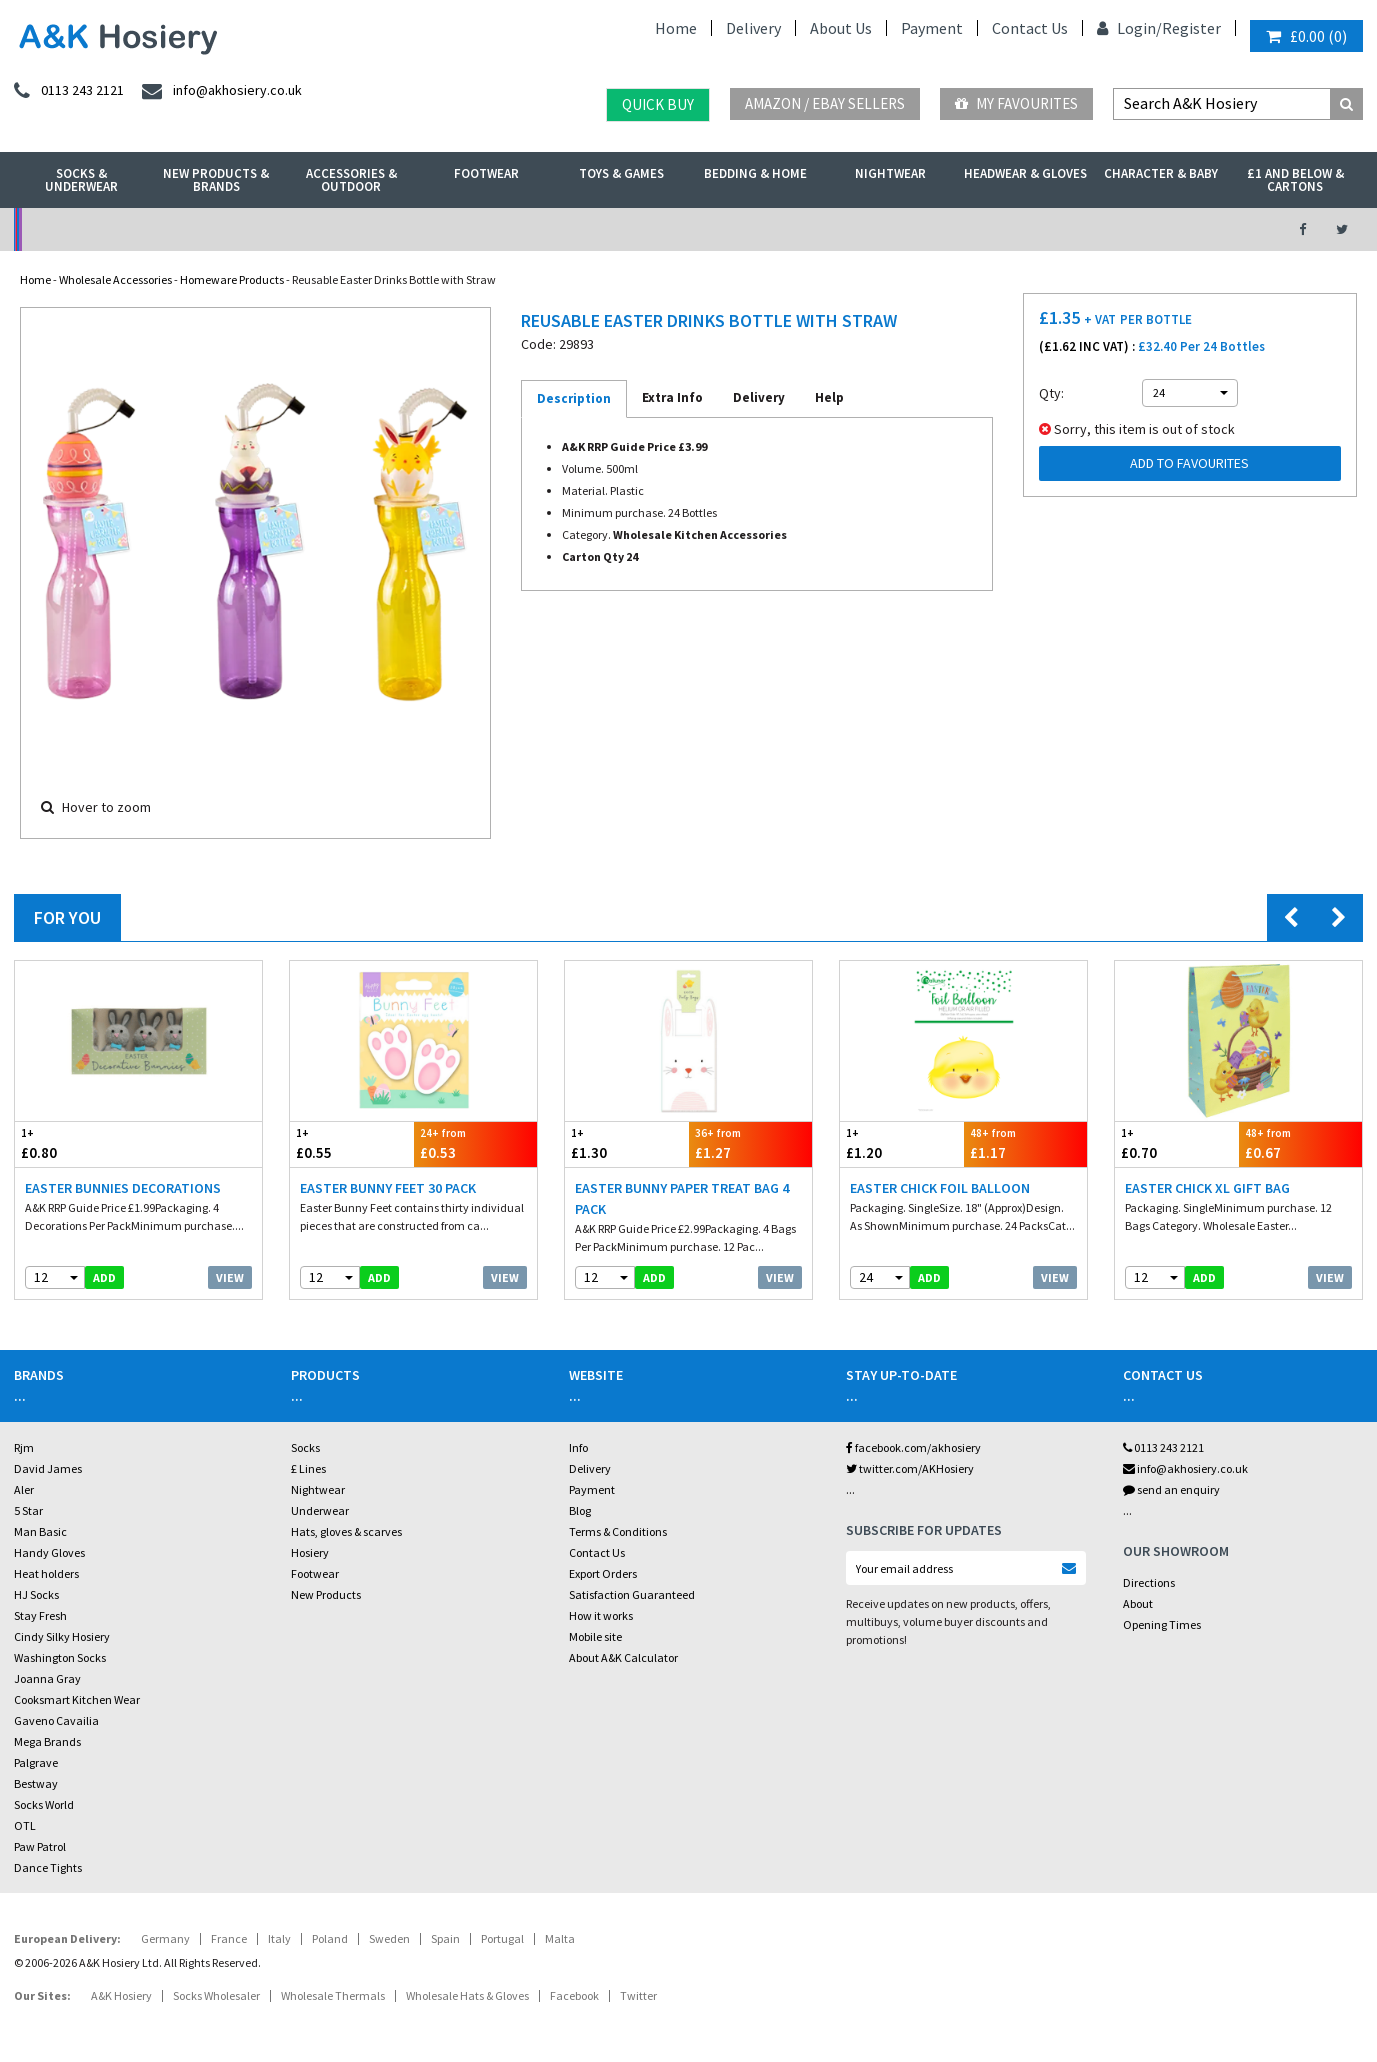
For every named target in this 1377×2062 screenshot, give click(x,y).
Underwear (320, 1510)
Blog (580, 1510)
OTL (25, 1825)
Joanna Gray (47, 1678)
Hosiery (310, 1552)
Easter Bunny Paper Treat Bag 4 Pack (682, 1198)
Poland (330, 1938)
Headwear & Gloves (1025, 173)
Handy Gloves (49, 1552)
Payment (932, 28)
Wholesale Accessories (115, 279)
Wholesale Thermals (333, 1995)
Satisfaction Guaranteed (632, 1594)
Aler (24, 1489)
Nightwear (890, 173)
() (1306, 36)
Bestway (36, 1783)
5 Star (28, 1510)
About (1138, 1603)
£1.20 (902, 1143)
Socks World (44, 1804)
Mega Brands (47, 1741)
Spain (445, 1938)
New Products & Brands (216, 180)
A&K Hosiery (121, 1995)
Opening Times (1162, 1624)
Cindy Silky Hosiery (62, 1636)
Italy (279, 1938)
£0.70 (1177, 1143)
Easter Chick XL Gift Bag (1207, 1188)
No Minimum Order (169, 229)
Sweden (389, 1938)
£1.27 (751, 1143)
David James (48, 1468)
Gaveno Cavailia (56, 1720)
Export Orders (603, 1573)
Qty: (1051, 393)
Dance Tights (48, 1867)
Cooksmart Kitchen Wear (77, 1699)
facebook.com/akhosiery (913, 1447)
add (104, 1277)
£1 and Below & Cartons (1295, 180)
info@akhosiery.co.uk (1185, 1468)
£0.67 (1301, 1143)
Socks (305, 1447)
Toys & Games (621, 173)
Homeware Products (232, 279)
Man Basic (40, 1531)
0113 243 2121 (1163, 1447)
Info (578, 1447)
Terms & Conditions (618, 1531)
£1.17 (1026, 1143)
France (229, 1938)
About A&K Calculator (623, 1657)
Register (1191, 28)
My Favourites (1016, 103)
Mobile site (595, 1636)
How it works (601, 1615)
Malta (560, 1938)
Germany (165, 1938)
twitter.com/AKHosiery (910, 1468)
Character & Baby (1161, 173)
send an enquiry (1171, 1489)
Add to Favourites (1189, 463)
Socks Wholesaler (216, 1995)
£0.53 (476, 1143)
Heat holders (46, 1573)
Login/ (1129, 28)
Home (676, 28)
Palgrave (36, 1762)
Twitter (638, 1995)
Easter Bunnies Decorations (123, 1188)
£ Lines (308, 1468)
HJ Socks (36, 1594)
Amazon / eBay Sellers (825, 103)
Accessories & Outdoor (351, 180)
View (230, 1277)
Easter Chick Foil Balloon (940, 1188)
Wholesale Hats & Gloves (467, 1995)
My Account (479, 229)
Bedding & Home (755, 173)
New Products (326, 1594)
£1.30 (627, 1143)
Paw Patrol (40, 1846)
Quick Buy (658, 104)
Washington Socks (60, 1657)
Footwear (486, 173)
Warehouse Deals (789, 229)
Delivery (753, 28)
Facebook (574, 1995)
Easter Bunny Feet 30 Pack (388, 1188)
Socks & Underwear (81, 180)
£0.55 (352, 1143)
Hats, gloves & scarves (346, 1531)
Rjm (24, 1447)
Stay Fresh (40, 1615)
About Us (841, 28)
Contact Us (1030, 28)
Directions (1149, 1582)
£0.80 (77, 1143)
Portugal (502, 1938)
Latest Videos (1100, 229)
